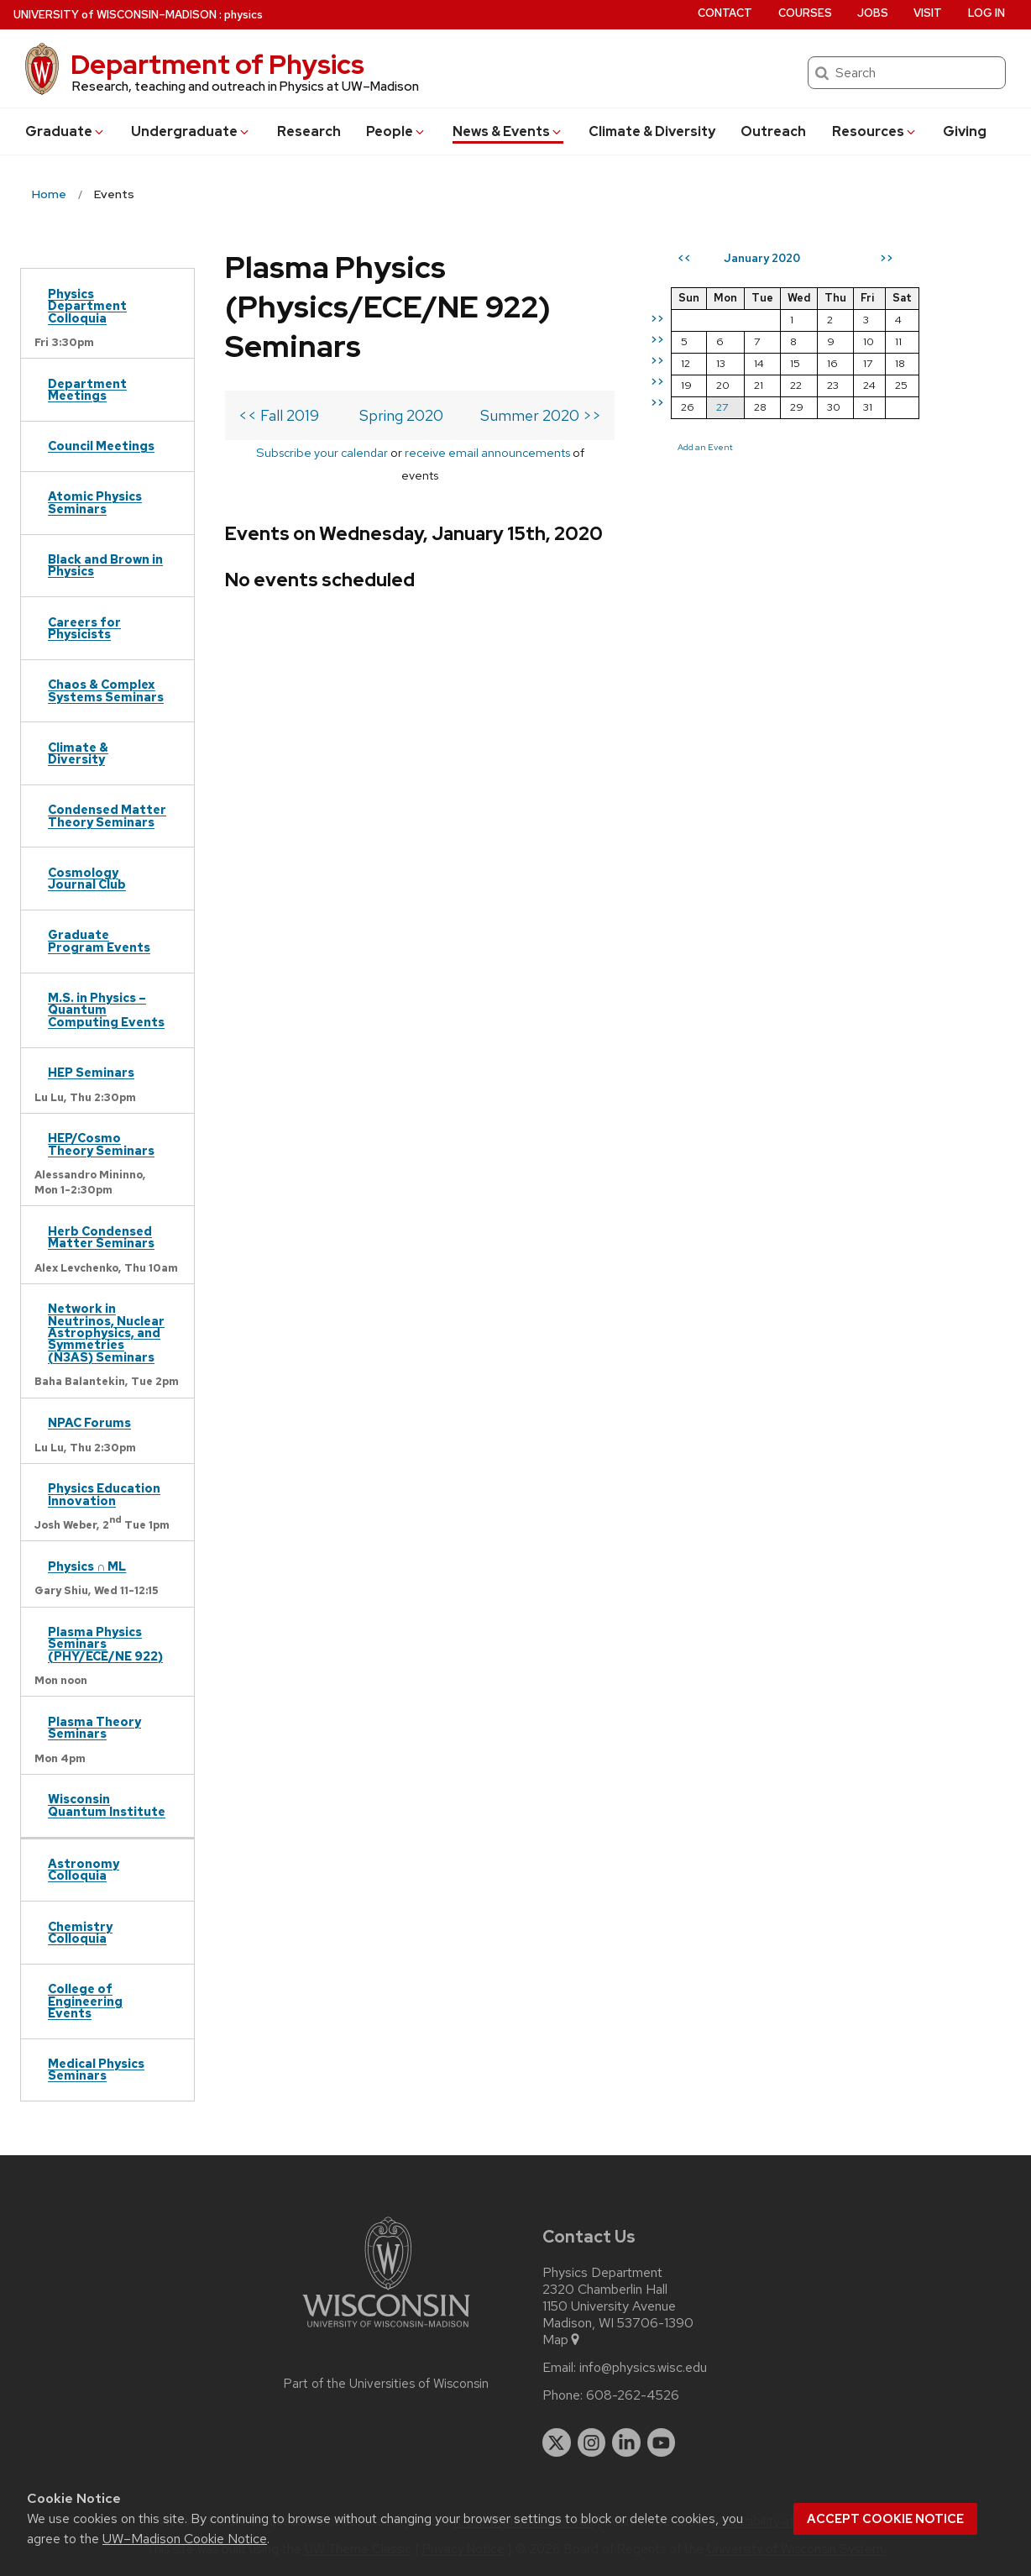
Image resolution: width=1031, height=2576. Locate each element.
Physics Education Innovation (104, 1494)
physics (243, 15)
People (396, 131)
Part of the (386, 2383)
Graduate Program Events (99, 940)
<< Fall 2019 (278, 415)
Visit (927, 13)
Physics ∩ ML (87, 1566)
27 (749, 407)
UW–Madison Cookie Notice (184, 2538)
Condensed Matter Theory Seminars (107, 815)
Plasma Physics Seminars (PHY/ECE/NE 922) (105, 1644)
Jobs (872, 13)
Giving (965, 131)
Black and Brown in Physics (105, 565)
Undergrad (191, 131)
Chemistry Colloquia (80, 1932)
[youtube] (661, 2442)
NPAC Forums (89, 1422)
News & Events (508, 131)
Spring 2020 (413, 415)
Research (309, 131)
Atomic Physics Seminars (95, 502)
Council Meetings (101, 446)
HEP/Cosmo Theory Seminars (101, 1143)
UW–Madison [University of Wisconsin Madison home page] (115, 15)
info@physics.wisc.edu (643, 2367)
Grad (65, 131)
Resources (875, 131)
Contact (725, 13)
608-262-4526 (632, 2395)
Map (562, 2340)
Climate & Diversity (652, 131)
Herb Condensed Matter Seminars (101, 1237)
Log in (986, 13)
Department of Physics (217, 64)
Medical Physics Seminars (96, 2069)
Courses (805, 13)
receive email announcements (481, 452)
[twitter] (556, 2442)
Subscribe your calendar (316, 452)
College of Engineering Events (85, 2001)
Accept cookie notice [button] (885, 2518)
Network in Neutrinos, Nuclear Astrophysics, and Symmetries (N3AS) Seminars (106, 1332)
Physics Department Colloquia (87, 306)
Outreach (773, 131)
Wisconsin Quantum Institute (106, 1804)
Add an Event (733, 447)
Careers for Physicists (84, 628)
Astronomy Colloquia (83, 1869)
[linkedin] (626, 2442)
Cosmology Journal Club (87, 878)
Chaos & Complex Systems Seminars (106, 690)
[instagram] (592, 2442)
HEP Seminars (91, 1072)
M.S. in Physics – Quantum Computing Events (106, 1009)
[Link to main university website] (386, 2330)
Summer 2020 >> (568, 415)
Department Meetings (87, 389)
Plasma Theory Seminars (94, 1727)
